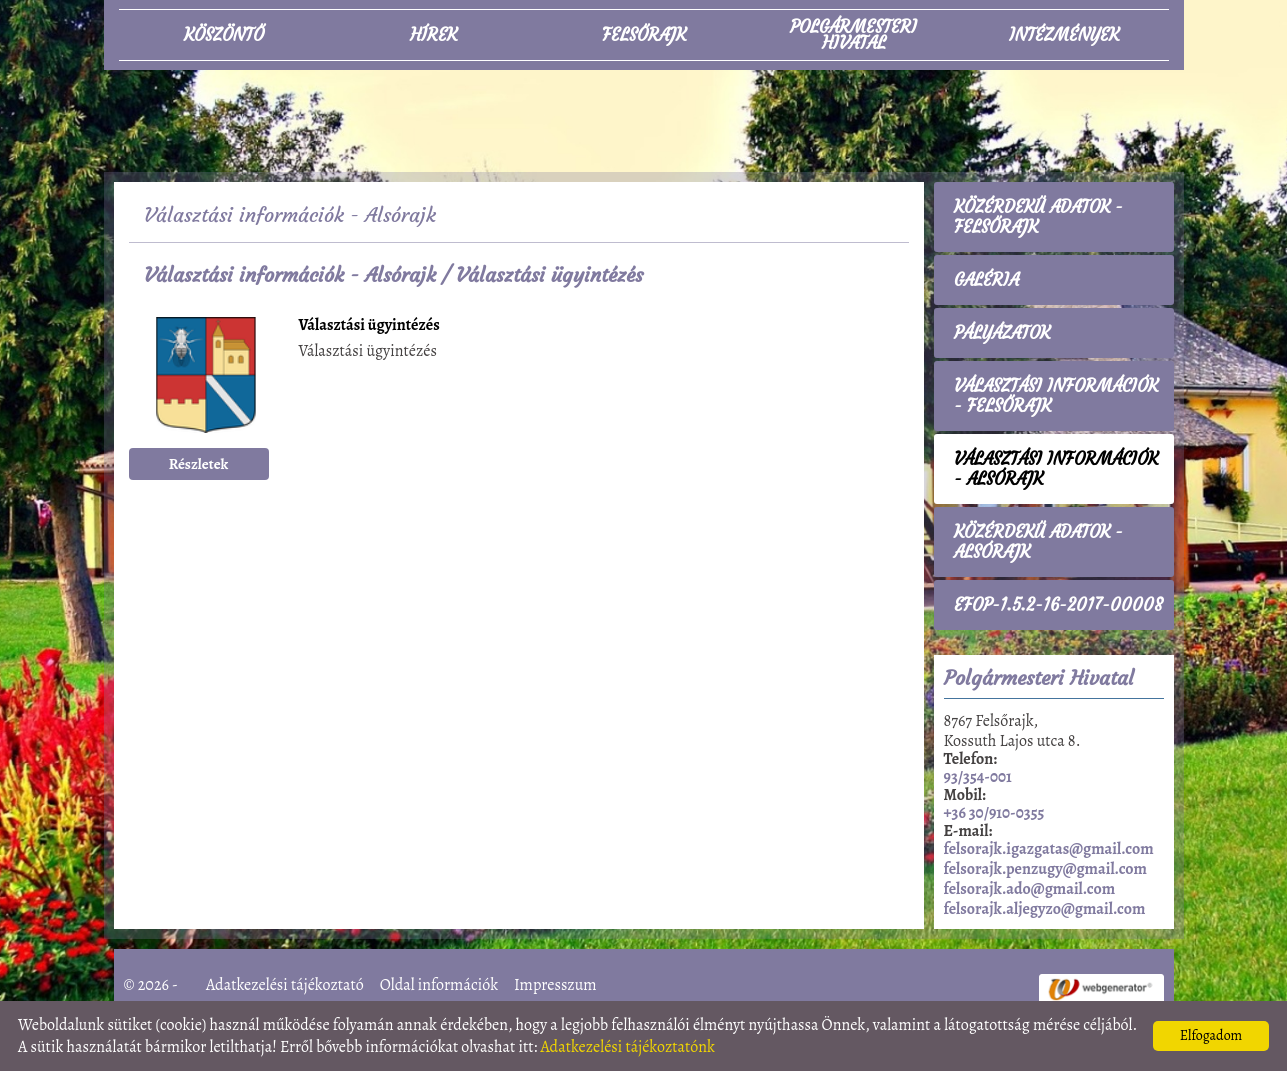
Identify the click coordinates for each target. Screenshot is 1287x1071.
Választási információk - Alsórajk (290, 274)
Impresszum (555, 985)
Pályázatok (1002, 333)
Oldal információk (439, 985)
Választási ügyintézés (369, 326)
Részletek (199, 464)
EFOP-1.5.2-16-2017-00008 (1058, 605)
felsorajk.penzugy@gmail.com (1045, 869)
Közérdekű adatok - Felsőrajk (1038, 217)
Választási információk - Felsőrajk (1056, 396)
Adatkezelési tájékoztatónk (627, 1047)
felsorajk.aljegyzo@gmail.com (1045, 909)
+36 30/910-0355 (994, 813)
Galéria (986, 280)
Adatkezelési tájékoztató (285, 985)
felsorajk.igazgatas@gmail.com (1049, 849)
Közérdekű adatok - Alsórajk (1038, 542)
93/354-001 (978, 777)
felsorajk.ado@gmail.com (1030, 889)
